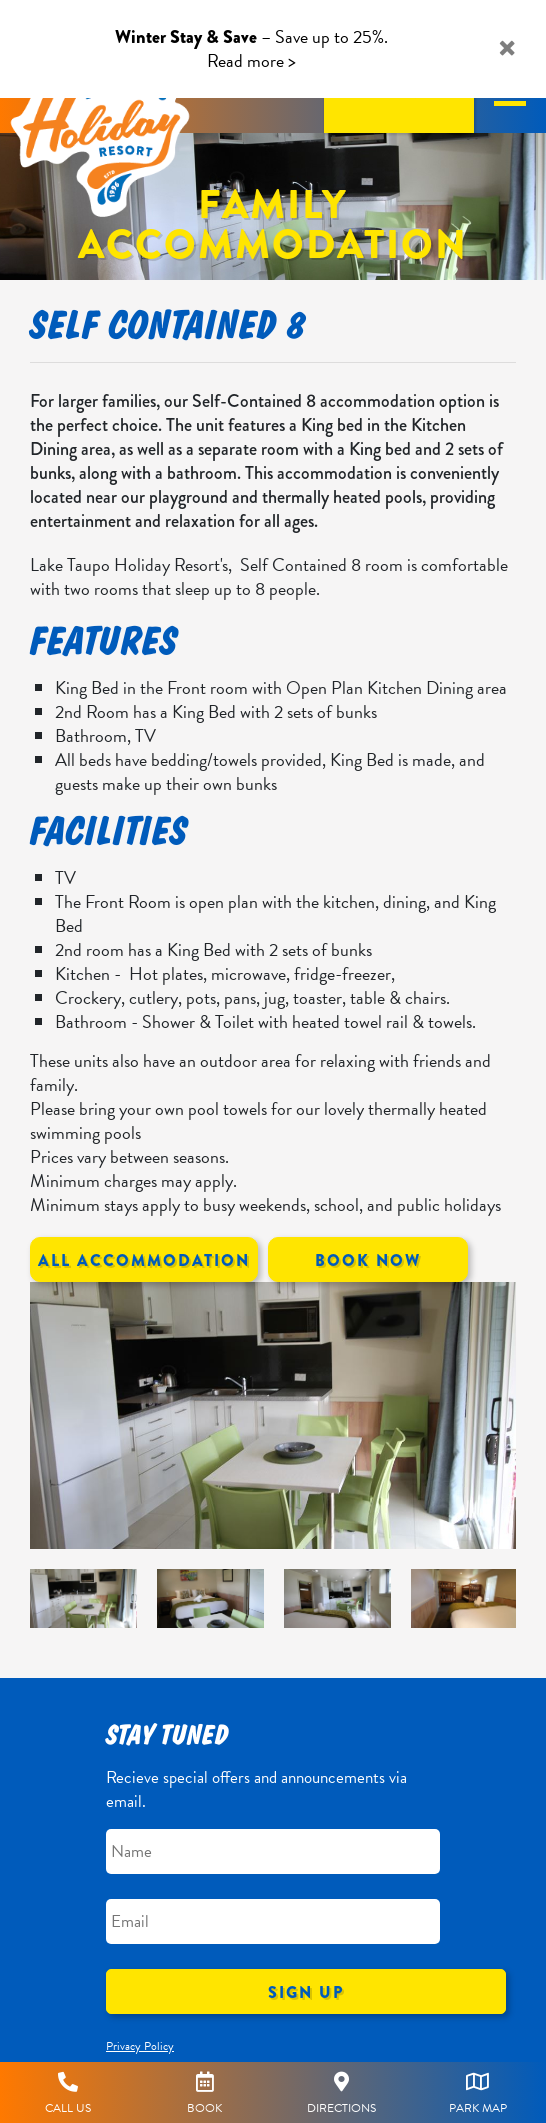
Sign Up (306, 1992)
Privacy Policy (140, 2046)
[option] (273, 1415)
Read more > (251, 60)
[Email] (273, 1921)
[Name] (273, 1851)
